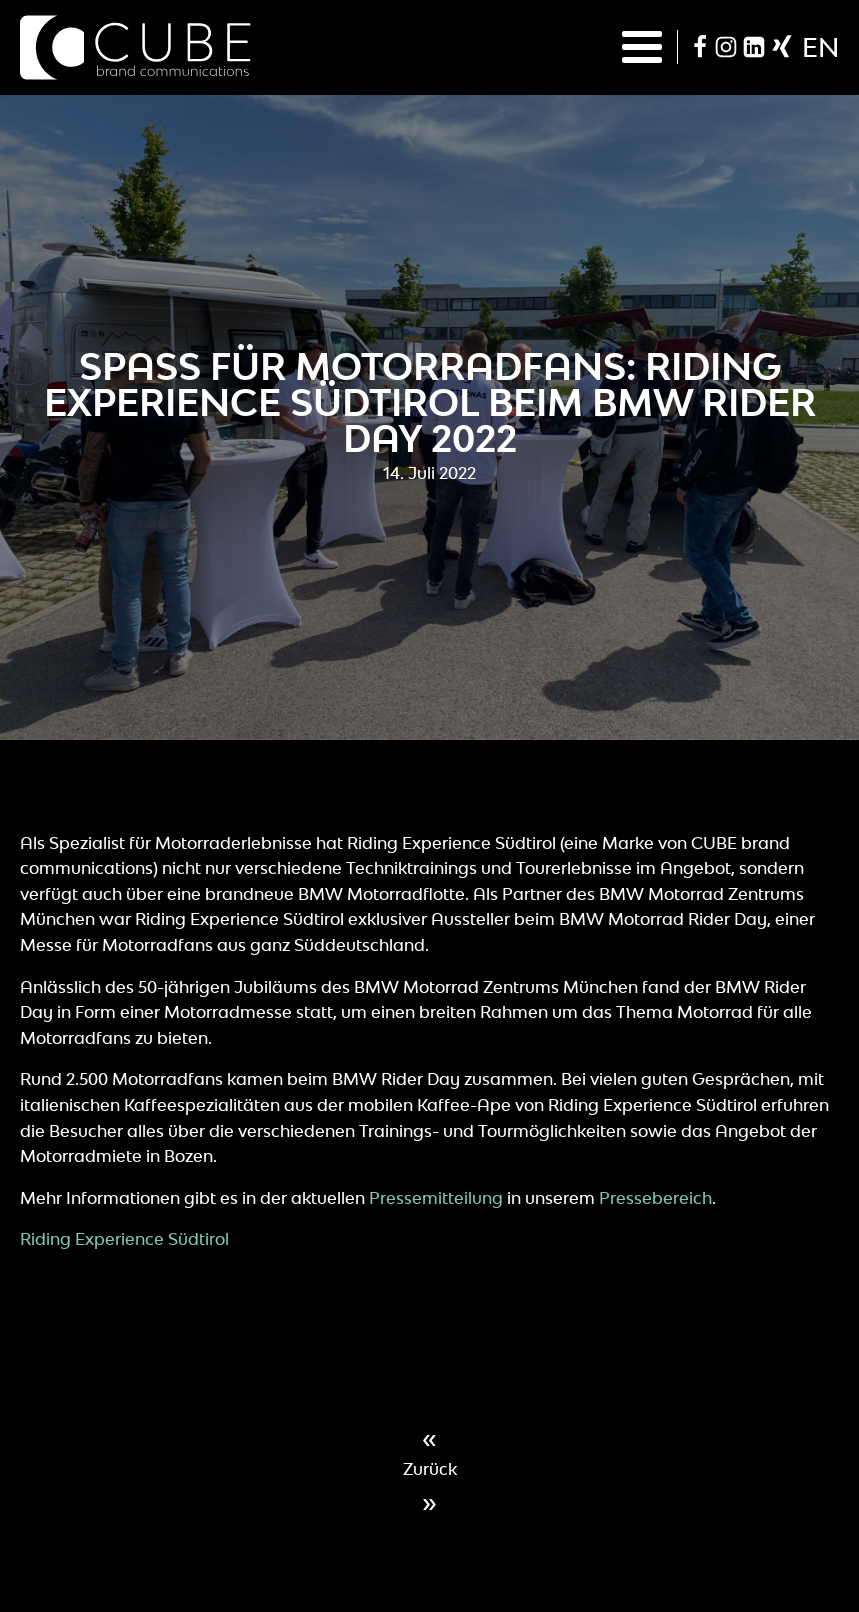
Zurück (430, 1469)
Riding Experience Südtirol (124, 1239)
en (820, 47)
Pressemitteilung (436, 1198)
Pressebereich (655, 1198)
